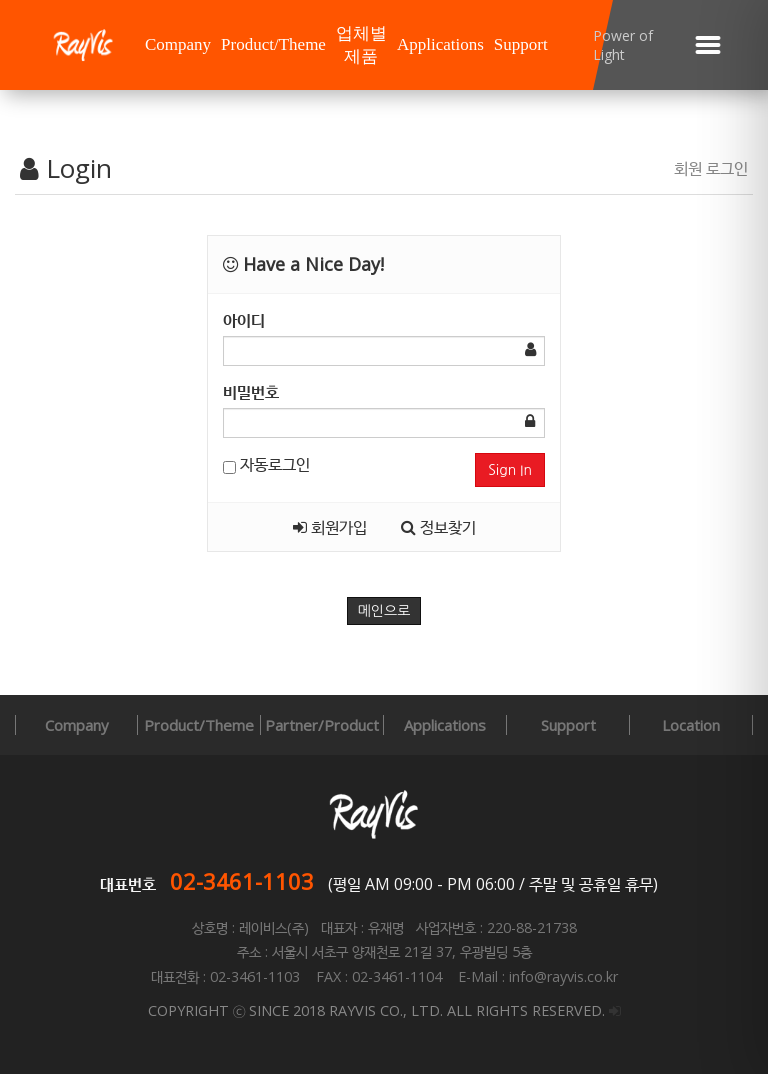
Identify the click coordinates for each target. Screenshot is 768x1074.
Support (521, 44)
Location (691, 725)
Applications (440, 44)
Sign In (510, 470)
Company (178, 44)
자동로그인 (266, 464)
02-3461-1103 (242, 881)
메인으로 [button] (384, 611)
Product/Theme (273, 44)
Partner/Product (322, 725)
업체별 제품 (361, 45)
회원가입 (330, 527)
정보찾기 (438, 527)
